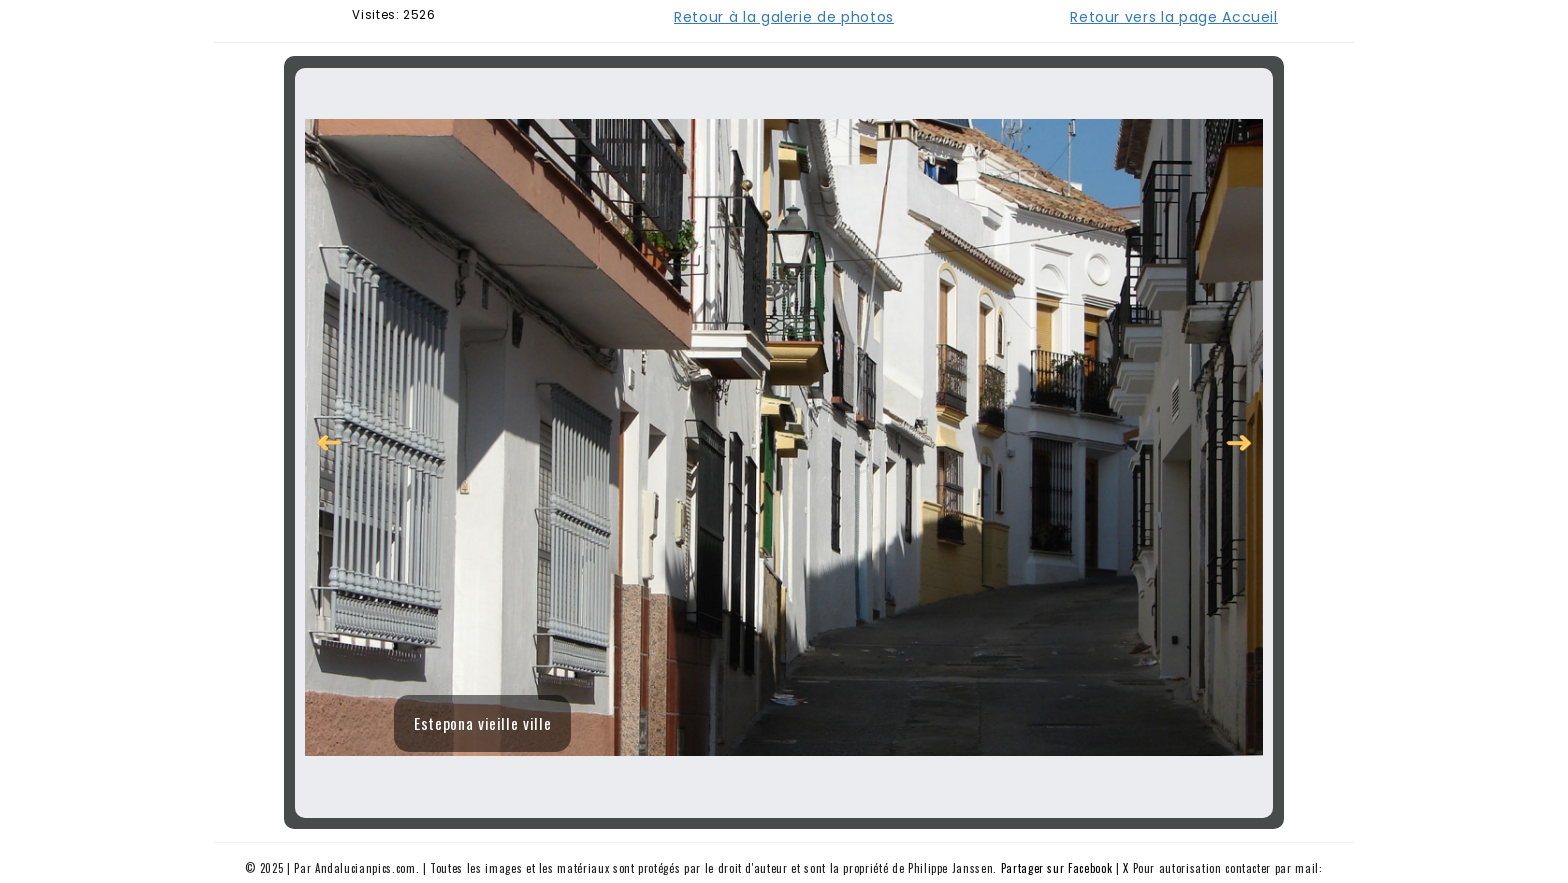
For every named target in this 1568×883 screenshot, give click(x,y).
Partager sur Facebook (1057, 868)
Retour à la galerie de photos (784, 17)
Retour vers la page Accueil (1174, 17)
